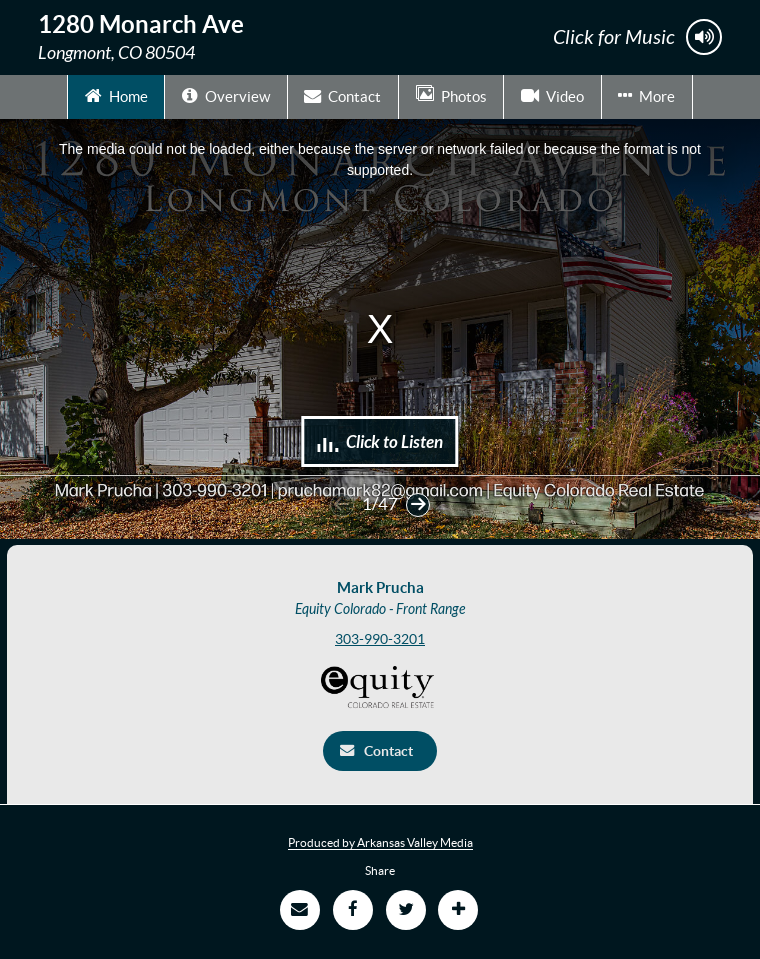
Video (552, 95)
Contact (342, 95)
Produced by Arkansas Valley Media (380, 842)
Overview (226, 95)
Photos (451, 95)
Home (116, 95)
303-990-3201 (380, 639)
